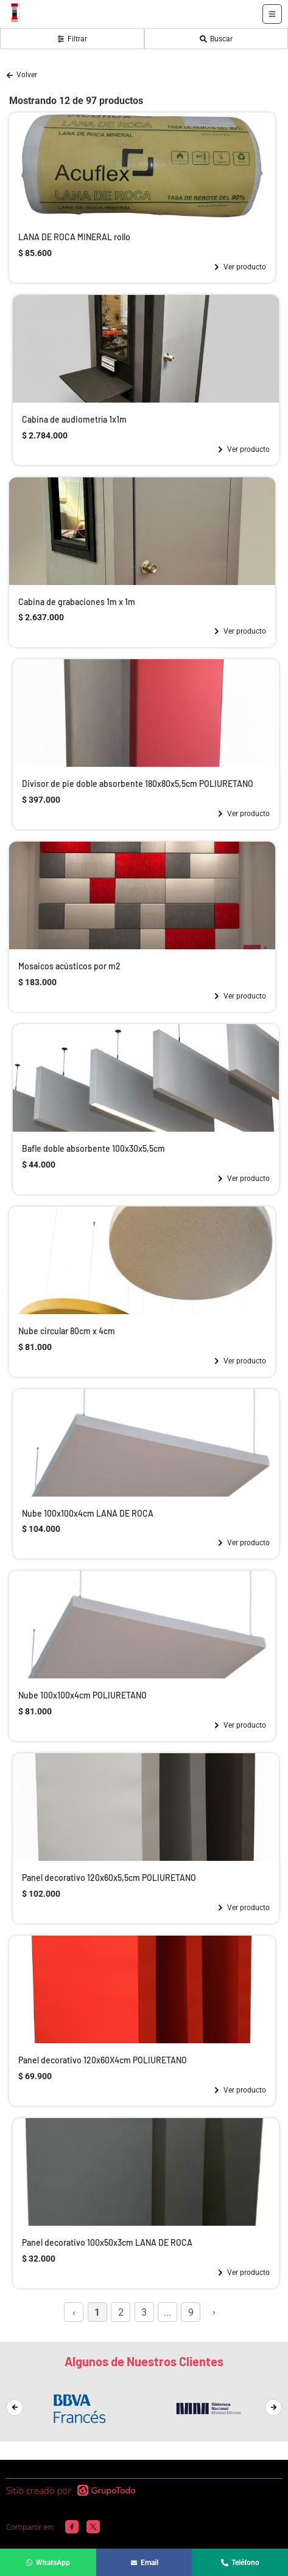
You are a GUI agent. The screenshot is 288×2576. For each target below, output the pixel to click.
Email (144, 2562)
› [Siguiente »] (214, 2312)
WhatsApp (48, 2562)
